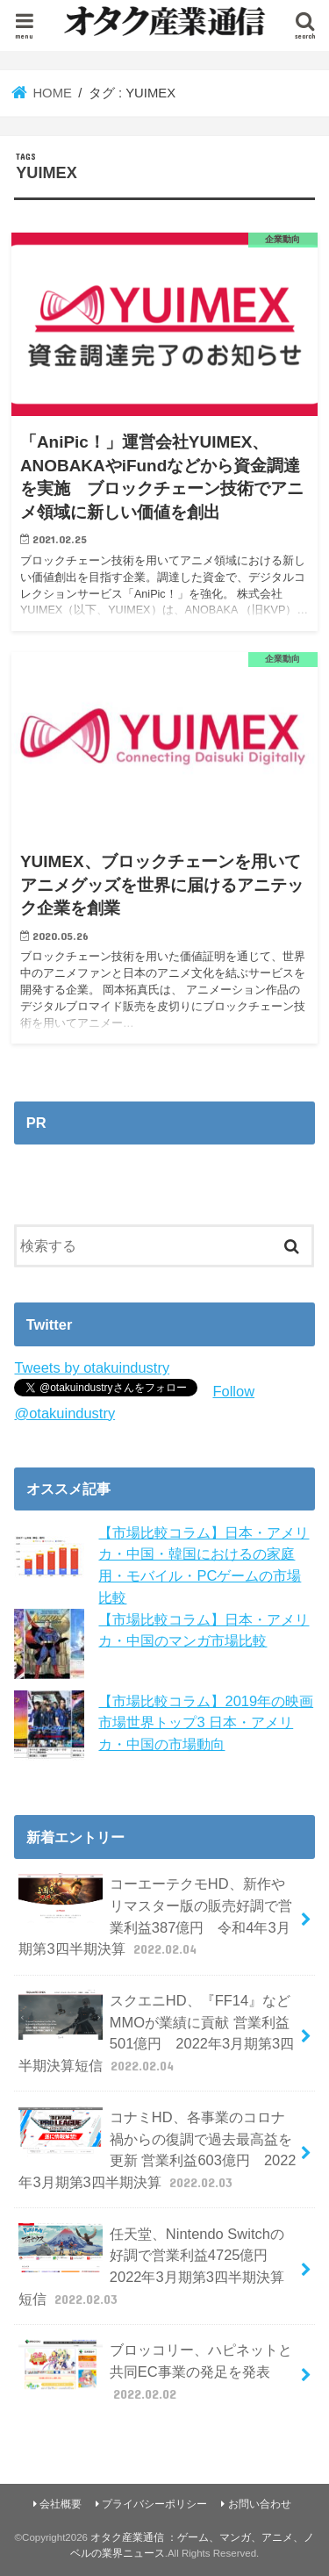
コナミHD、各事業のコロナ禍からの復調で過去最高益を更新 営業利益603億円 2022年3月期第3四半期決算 (157, 2149)
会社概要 (60, 2504)
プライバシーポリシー (154, 2504)
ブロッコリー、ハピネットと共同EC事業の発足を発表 (154, 2371)
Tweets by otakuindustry (91, 1367)
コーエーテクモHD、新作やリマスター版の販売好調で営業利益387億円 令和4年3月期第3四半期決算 (154, 1915)
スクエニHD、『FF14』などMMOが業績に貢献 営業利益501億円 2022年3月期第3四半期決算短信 (156, 2032)
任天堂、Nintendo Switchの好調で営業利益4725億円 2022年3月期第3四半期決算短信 (150, 2265)
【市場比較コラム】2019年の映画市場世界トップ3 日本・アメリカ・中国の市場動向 (205, 1722)
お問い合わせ (259, 2504)
